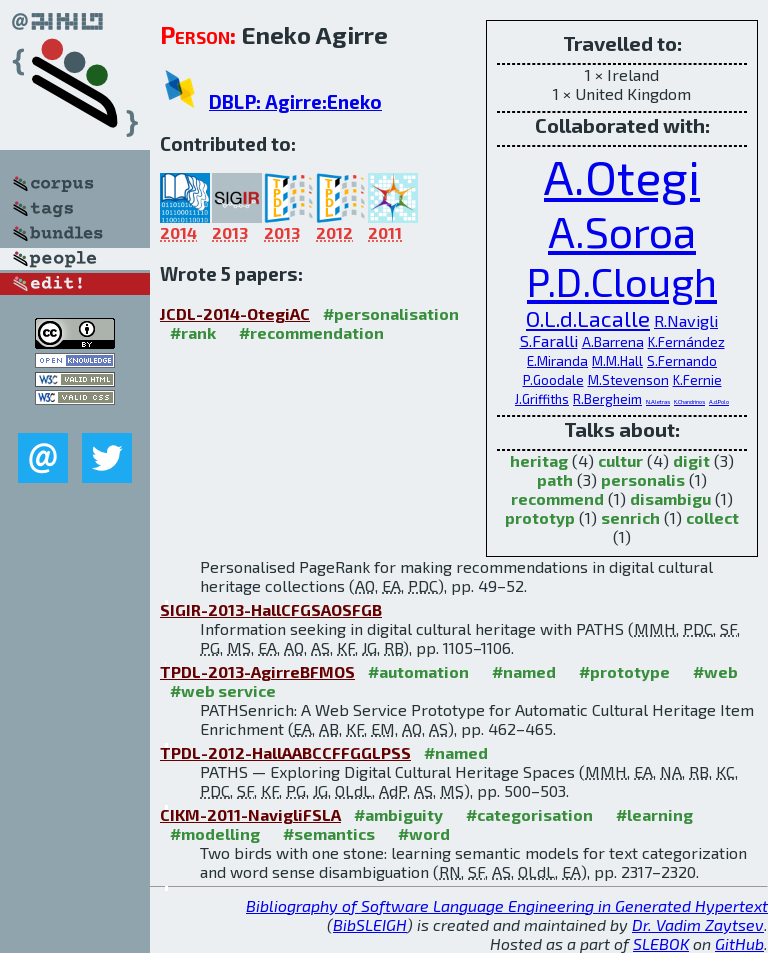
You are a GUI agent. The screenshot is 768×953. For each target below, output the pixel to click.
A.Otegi (622, 176)
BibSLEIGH (370, 924)
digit (691, 460)
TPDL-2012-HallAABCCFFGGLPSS (285, 752)
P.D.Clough (622, 281)
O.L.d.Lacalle (588, 318)
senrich (630, 517)
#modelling (215, 833)
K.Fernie (697, 380)
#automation (418, 671)
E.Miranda (557, 360)
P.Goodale (553, 380)
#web (715, 671)
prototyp (540, 517)
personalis (643, 479)
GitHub (739, 943)
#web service (223, 690)
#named (524, 671)
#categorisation (529, 814)
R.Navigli (686, 320)
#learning (654, 814)
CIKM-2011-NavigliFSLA (250, 814)
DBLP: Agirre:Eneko (295, 101)
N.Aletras (658, 401)
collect (712, 517)
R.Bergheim (607, 399)
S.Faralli (549, 340)
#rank (193, 332)
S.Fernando (682, 361)
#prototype (624, 671)
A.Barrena (613, 341)
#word (424, 833)
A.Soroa (622, 231)
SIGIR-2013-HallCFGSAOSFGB (271, 609)
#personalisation (391, 313)
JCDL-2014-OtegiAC (235, 313)
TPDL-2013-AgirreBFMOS (257, 671)
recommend (557, 498)
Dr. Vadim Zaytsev (698, 924)
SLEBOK (661, 943)
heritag (539, 460)
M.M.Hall (617, 361)
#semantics (329, 833)
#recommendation (311, 332)
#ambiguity (398, 814)
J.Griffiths (542, 399)
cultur (620, 460)
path (555, 479)
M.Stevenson (628, 380)
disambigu (670, 498)
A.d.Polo (719, 401)
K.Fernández (686, 341)
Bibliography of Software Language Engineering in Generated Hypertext (507, 905)
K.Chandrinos (689, 401)
